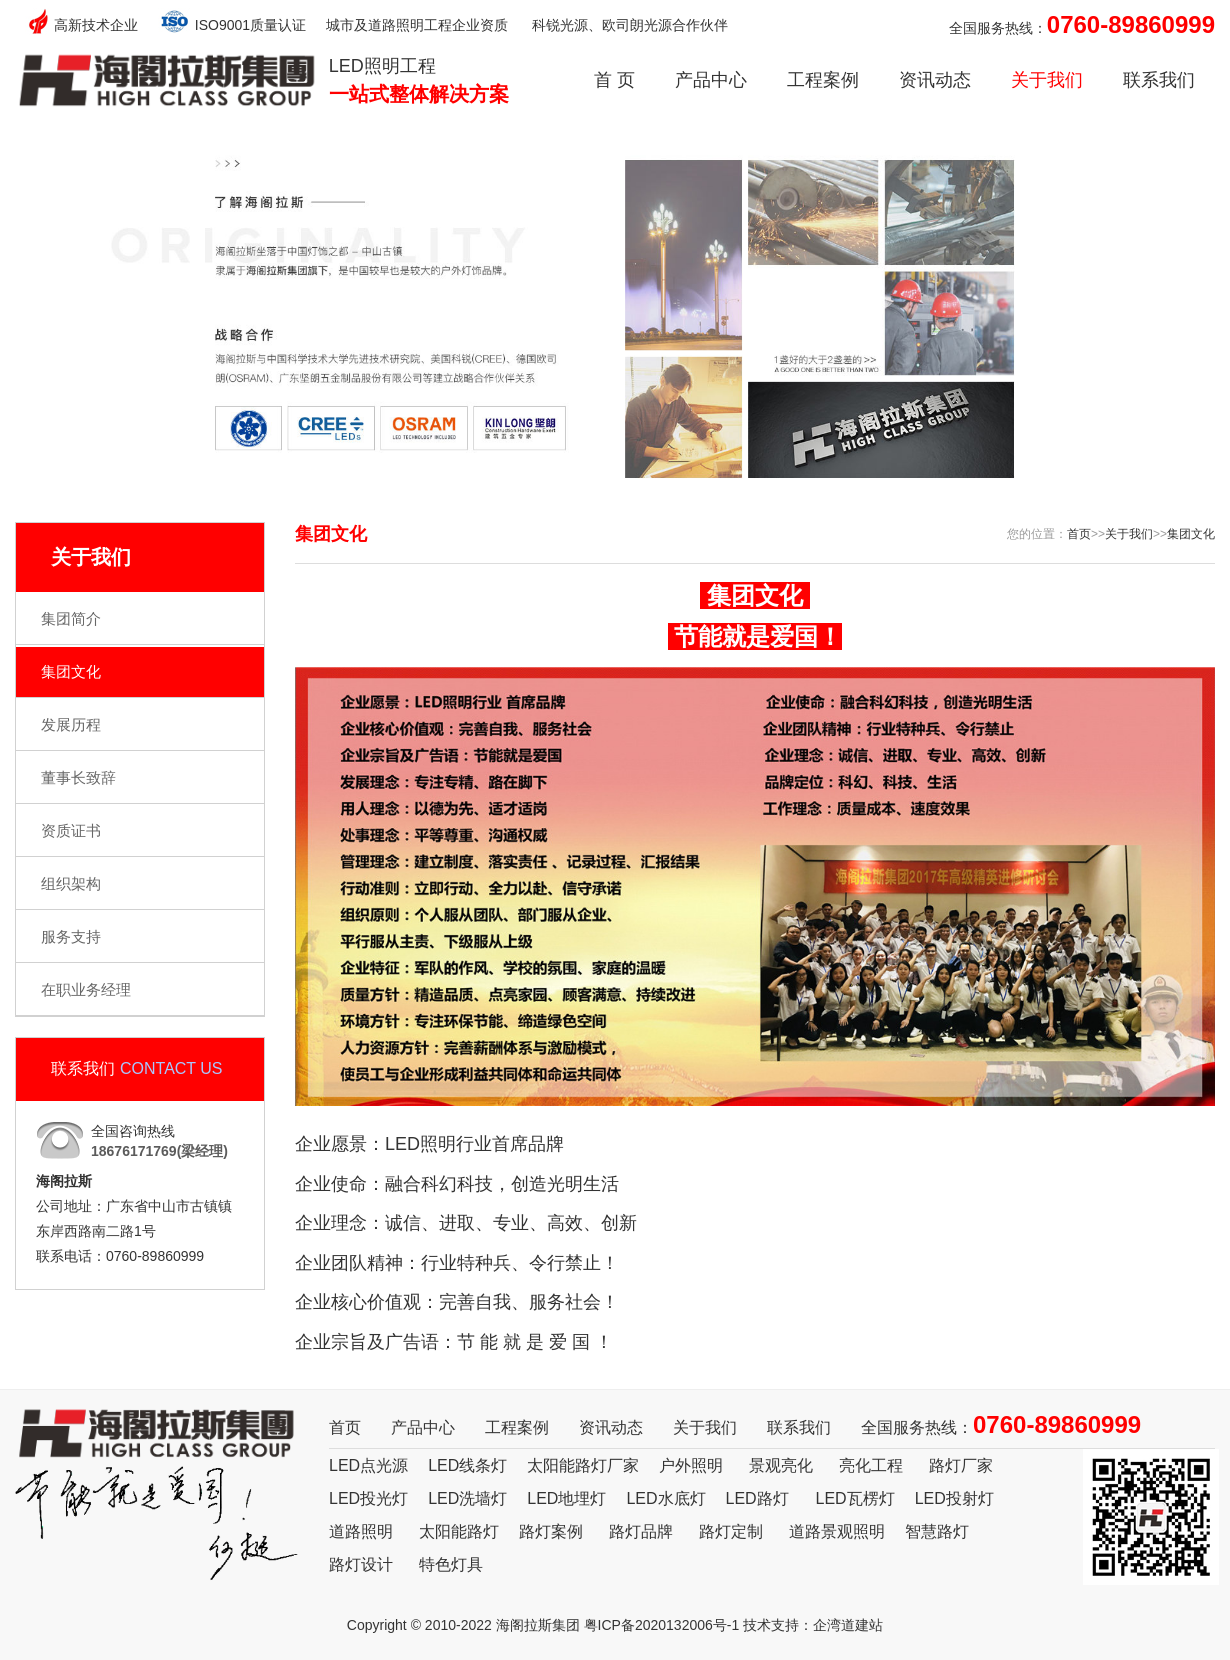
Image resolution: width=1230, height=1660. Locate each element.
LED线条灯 (467, 1465)
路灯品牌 (641, 1531)
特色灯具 (451, 1564)
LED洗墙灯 (467, 1498)
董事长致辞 (78, 777)
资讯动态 (935, 80)
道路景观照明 (837, 1531)
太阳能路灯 (459, 1531)
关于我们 (1047, 80)
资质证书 (71, 830)
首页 (1079, 534)
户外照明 (691, 1465)
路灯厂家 (961, 1465)
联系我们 (1159, 80)
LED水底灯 (665, 1498)
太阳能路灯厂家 (583, 1465)
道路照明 (361, 1531)
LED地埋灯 (566, 1498)
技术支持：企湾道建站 (813, 1625)
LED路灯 (757, 1498)
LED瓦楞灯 (855, 1498)
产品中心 (711, 80)
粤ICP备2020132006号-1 (662, 1625)
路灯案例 (551, 1531)
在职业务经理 (86, 989)
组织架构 (71, 883)
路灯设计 (361, 1564)
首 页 (614, 80)
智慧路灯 (937, 1531)
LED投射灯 (954, 1498)
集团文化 (71, 671)
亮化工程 (871, 1465)
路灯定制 (731, 1531)
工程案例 (823, 80)
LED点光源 (368, 1465)
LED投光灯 (368, 1498)
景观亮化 (781, 1465)
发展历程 (71, 724)
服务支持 (71, 936)
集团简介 (71, 618)
